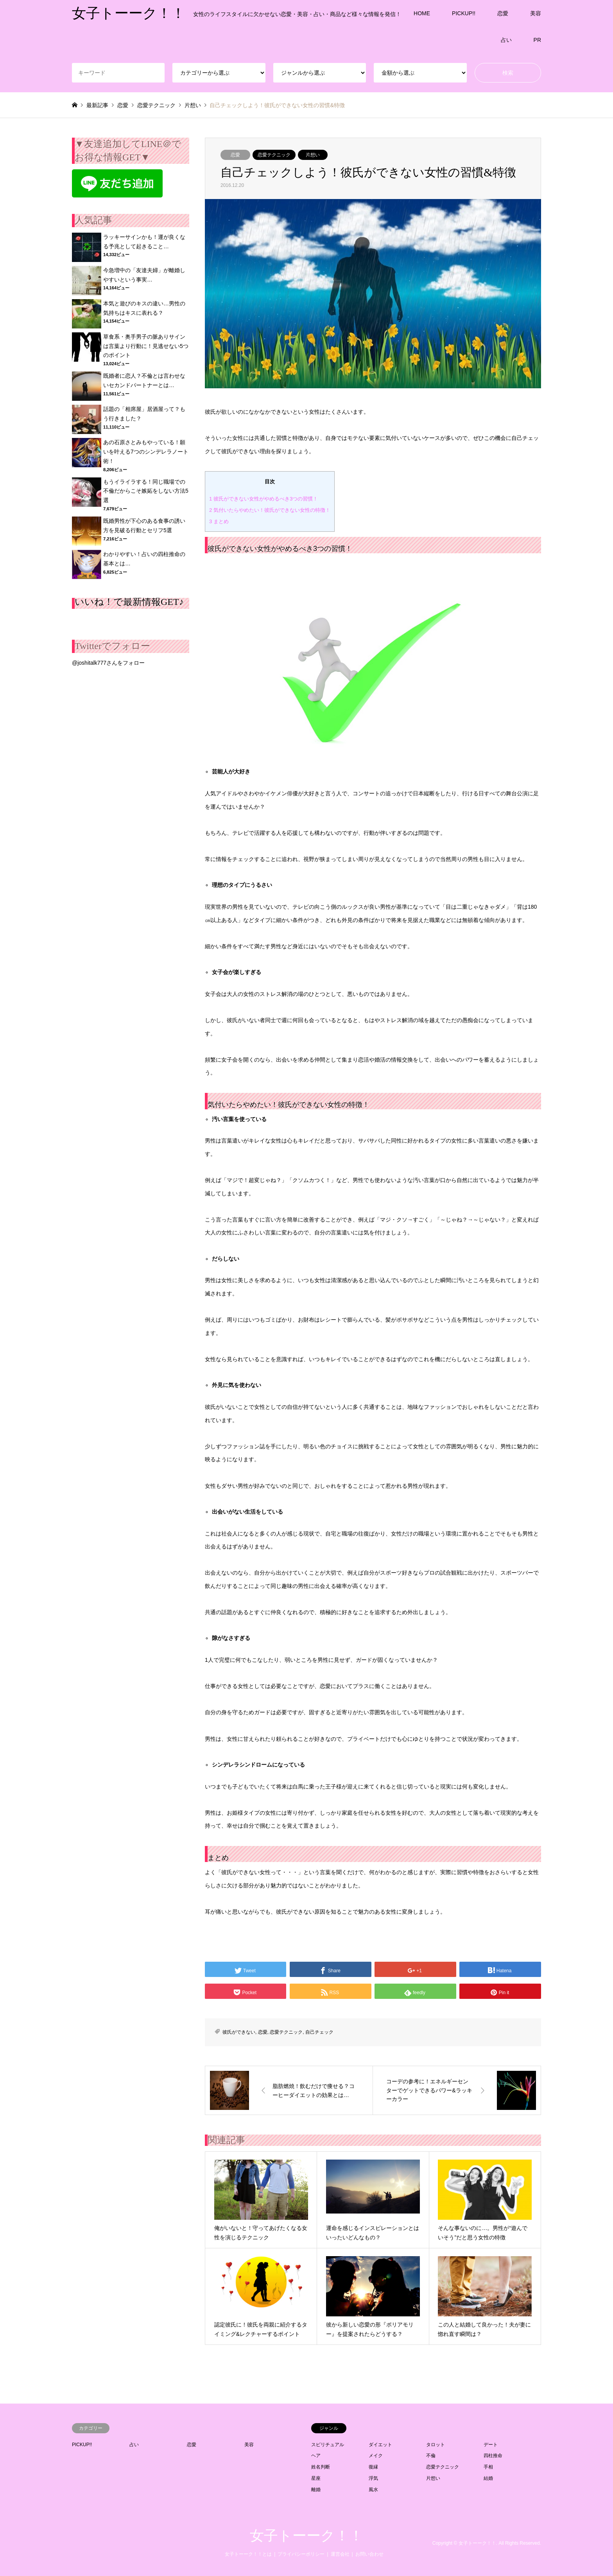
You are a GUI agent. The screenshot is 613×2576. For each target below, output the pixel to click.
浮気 (373, 2478)
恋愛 (502, 13)
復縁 (373, 2467)
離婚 (316, 2489)
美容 (535, 13)
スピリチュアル (327, 2444)
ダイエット (380, 2444)
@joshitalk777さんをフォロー (108, 663)
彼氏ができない (238, 2032)
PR (537, 40)
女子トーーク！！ (306, 2536)
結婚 (488, 2478)
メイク (376, 2455)
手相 (488, 2467)
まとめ (219, 521)
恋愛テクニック (274, 155)
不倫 (431, 2455)
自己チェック (319, 2032)
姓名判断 (320, 2467)
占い (506, 40)
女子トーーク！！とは (248, 2554)
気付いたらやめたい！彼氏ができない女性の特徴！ (269, 510)
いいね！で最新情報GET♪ (129, 602)
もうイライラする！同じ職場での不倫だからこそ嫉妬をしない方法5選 (145, 491)
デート (491, 2444)
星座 (316, 2478)
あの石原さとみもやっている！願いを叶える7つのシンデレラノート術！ (145, 451)
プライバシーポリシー (301, 2554)
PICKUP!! (463, 13)
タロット (435, 2444)
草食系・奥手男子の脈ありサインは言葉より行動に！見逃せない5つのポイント (145, 346)
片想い (313, 155)
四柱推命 (493, 2455)
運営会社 (340, 2554)
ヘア (316, 2455)
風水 (373, 2489)
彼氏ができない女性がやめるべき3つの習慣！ (263, 499)
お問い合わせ (369, 2554)
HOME (422, 13)
